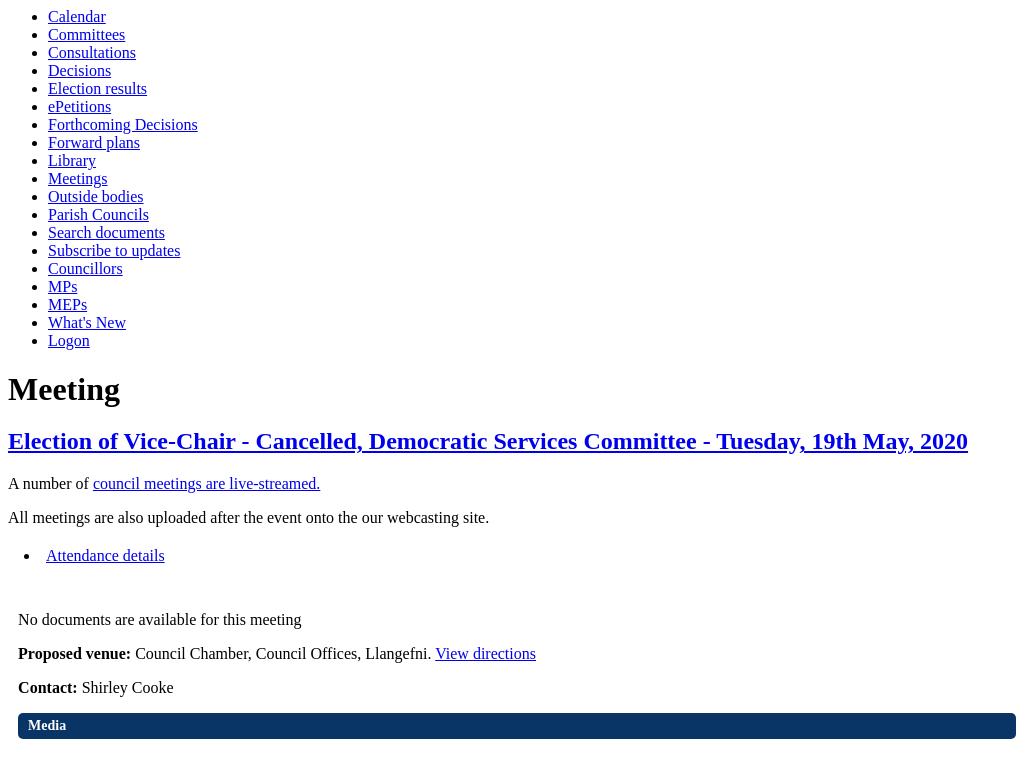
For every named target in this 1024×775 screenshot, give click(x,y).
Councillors (85, 268)
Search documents (106, 232)
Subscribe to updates (114, 250)
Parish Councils (98, 214)
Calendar (77, 16)
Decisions (79, 70)
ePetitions (79, 106)
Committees (86, 34)
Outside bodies (96, 196)
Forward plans (94, 142)
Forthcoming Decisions (123, 124)
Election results (97, 88)
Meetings (78, 178)
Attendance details (105, 555)
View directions (485, 653)
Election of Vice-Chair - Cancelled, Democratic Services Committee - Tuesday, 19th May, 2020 (488, 441)
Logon (69, 340)
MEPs (67, 304)
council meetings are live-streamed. (206, 483)
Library (72, 160)
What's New (87, 322)
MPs (62, 286)
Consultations (92, 52)
